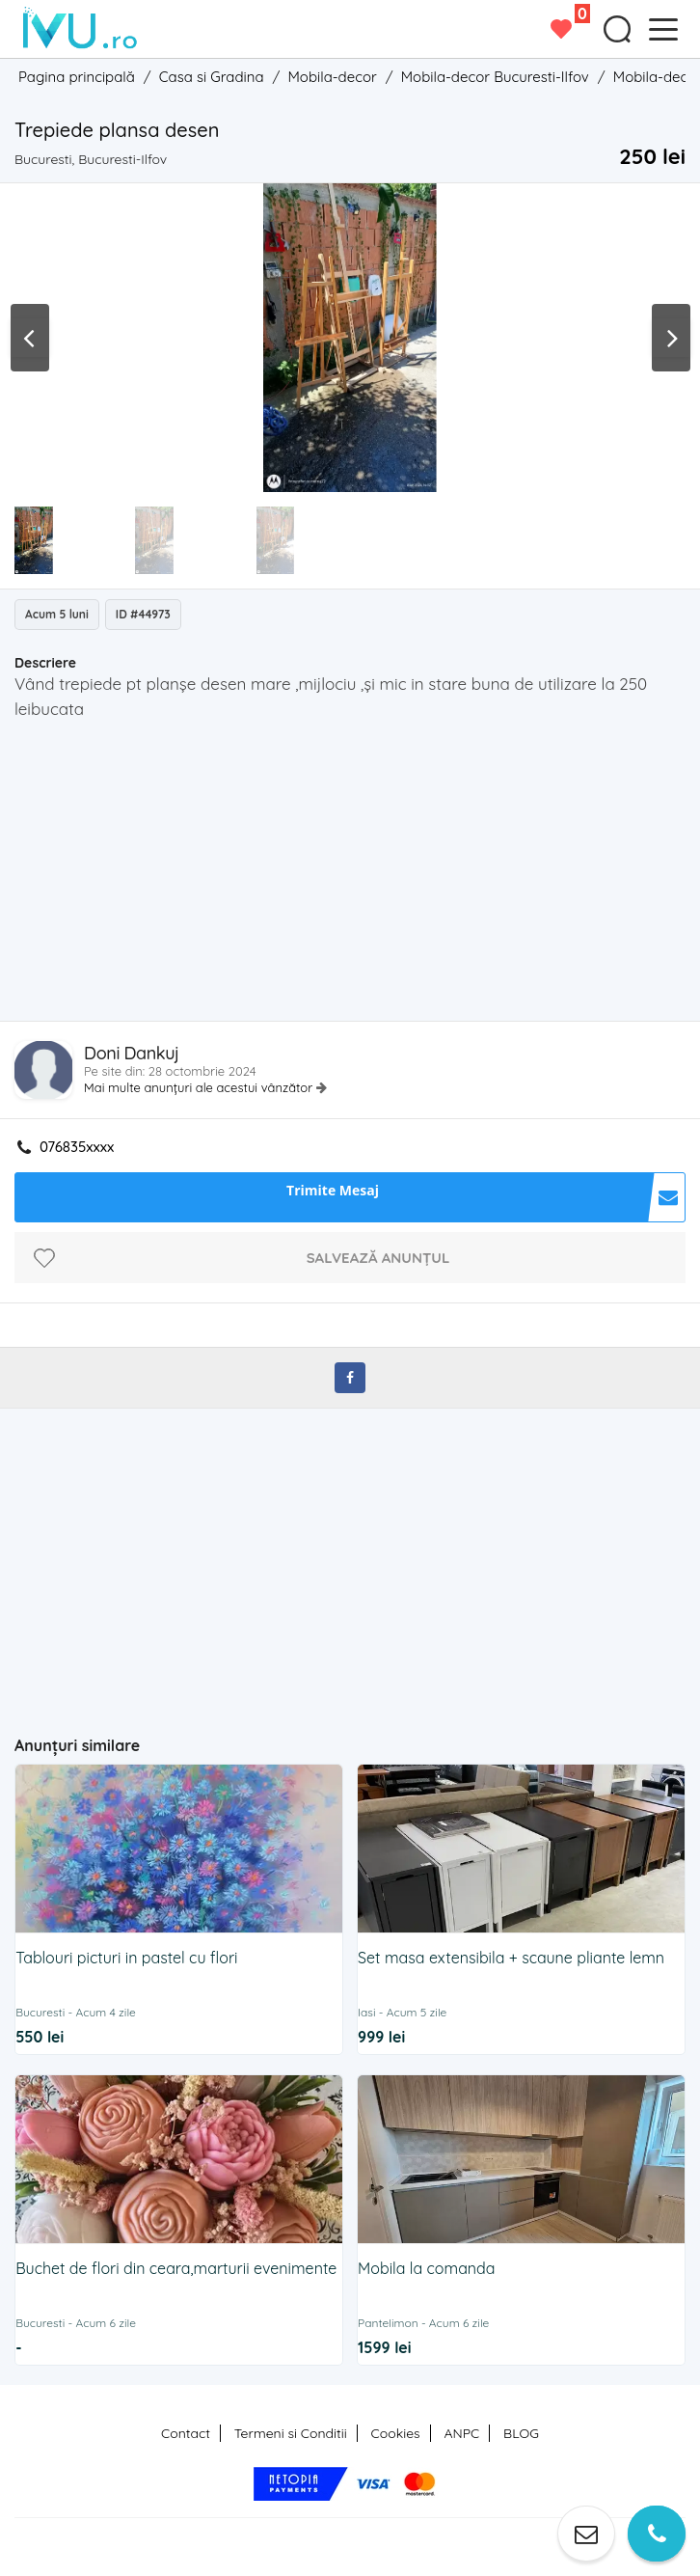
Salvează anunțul (378, 1257)
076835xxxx (77, 1147)
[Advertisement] (356, 876)
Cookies (395, 2433)
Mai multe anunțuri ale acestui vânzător (200, 1087)
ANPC (461, 2433)
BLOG (521, 2433)
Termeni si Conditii (290, 2433)
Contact (185, 2433)
